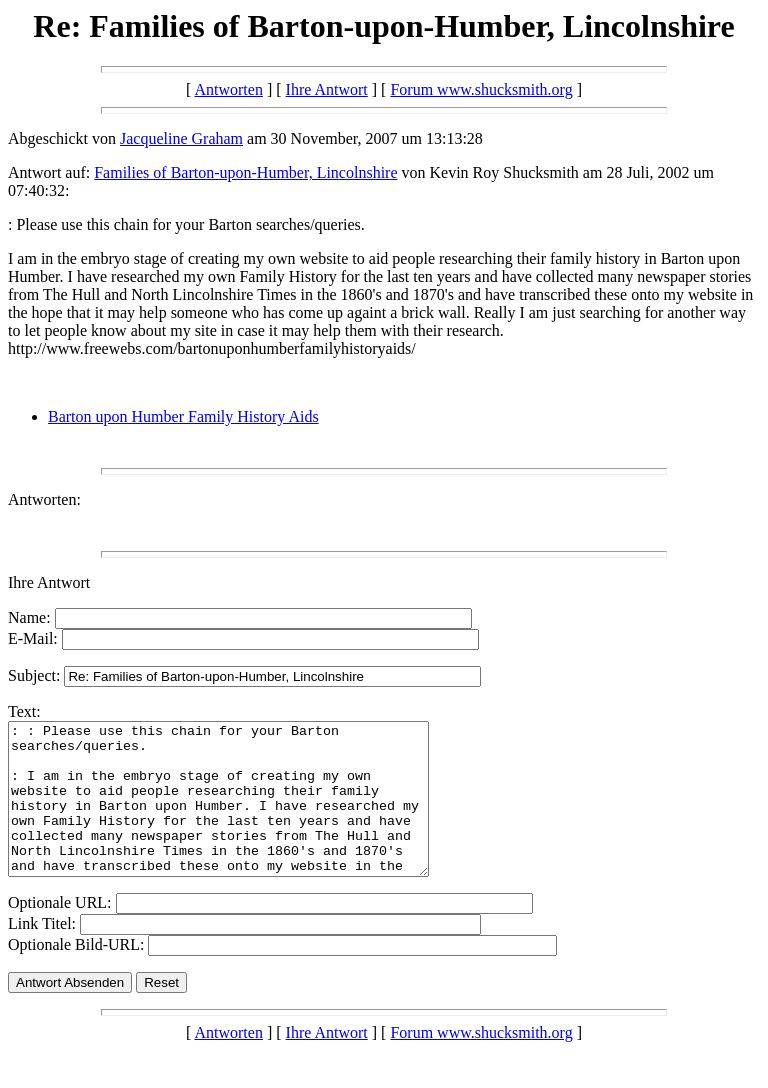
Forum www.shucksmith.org (481, 89)
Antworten (228, 89)
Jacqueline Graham (181, 138)
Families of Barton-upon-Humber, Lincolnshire (245, 172)
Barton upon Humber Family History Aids (183, 416)
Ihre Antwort (327, 89)
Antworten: (44, 499)
